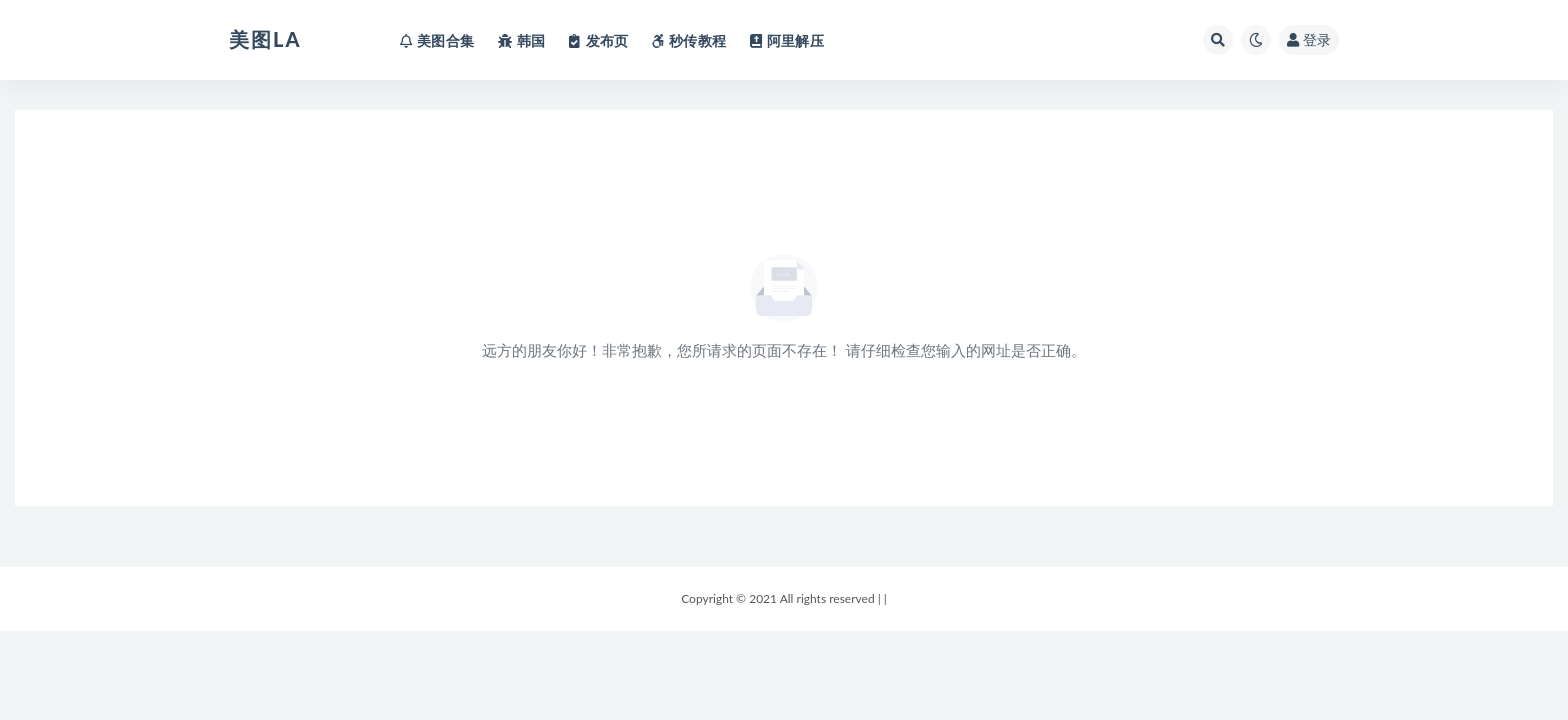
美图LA (265, 39)
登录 (1309, 39)
